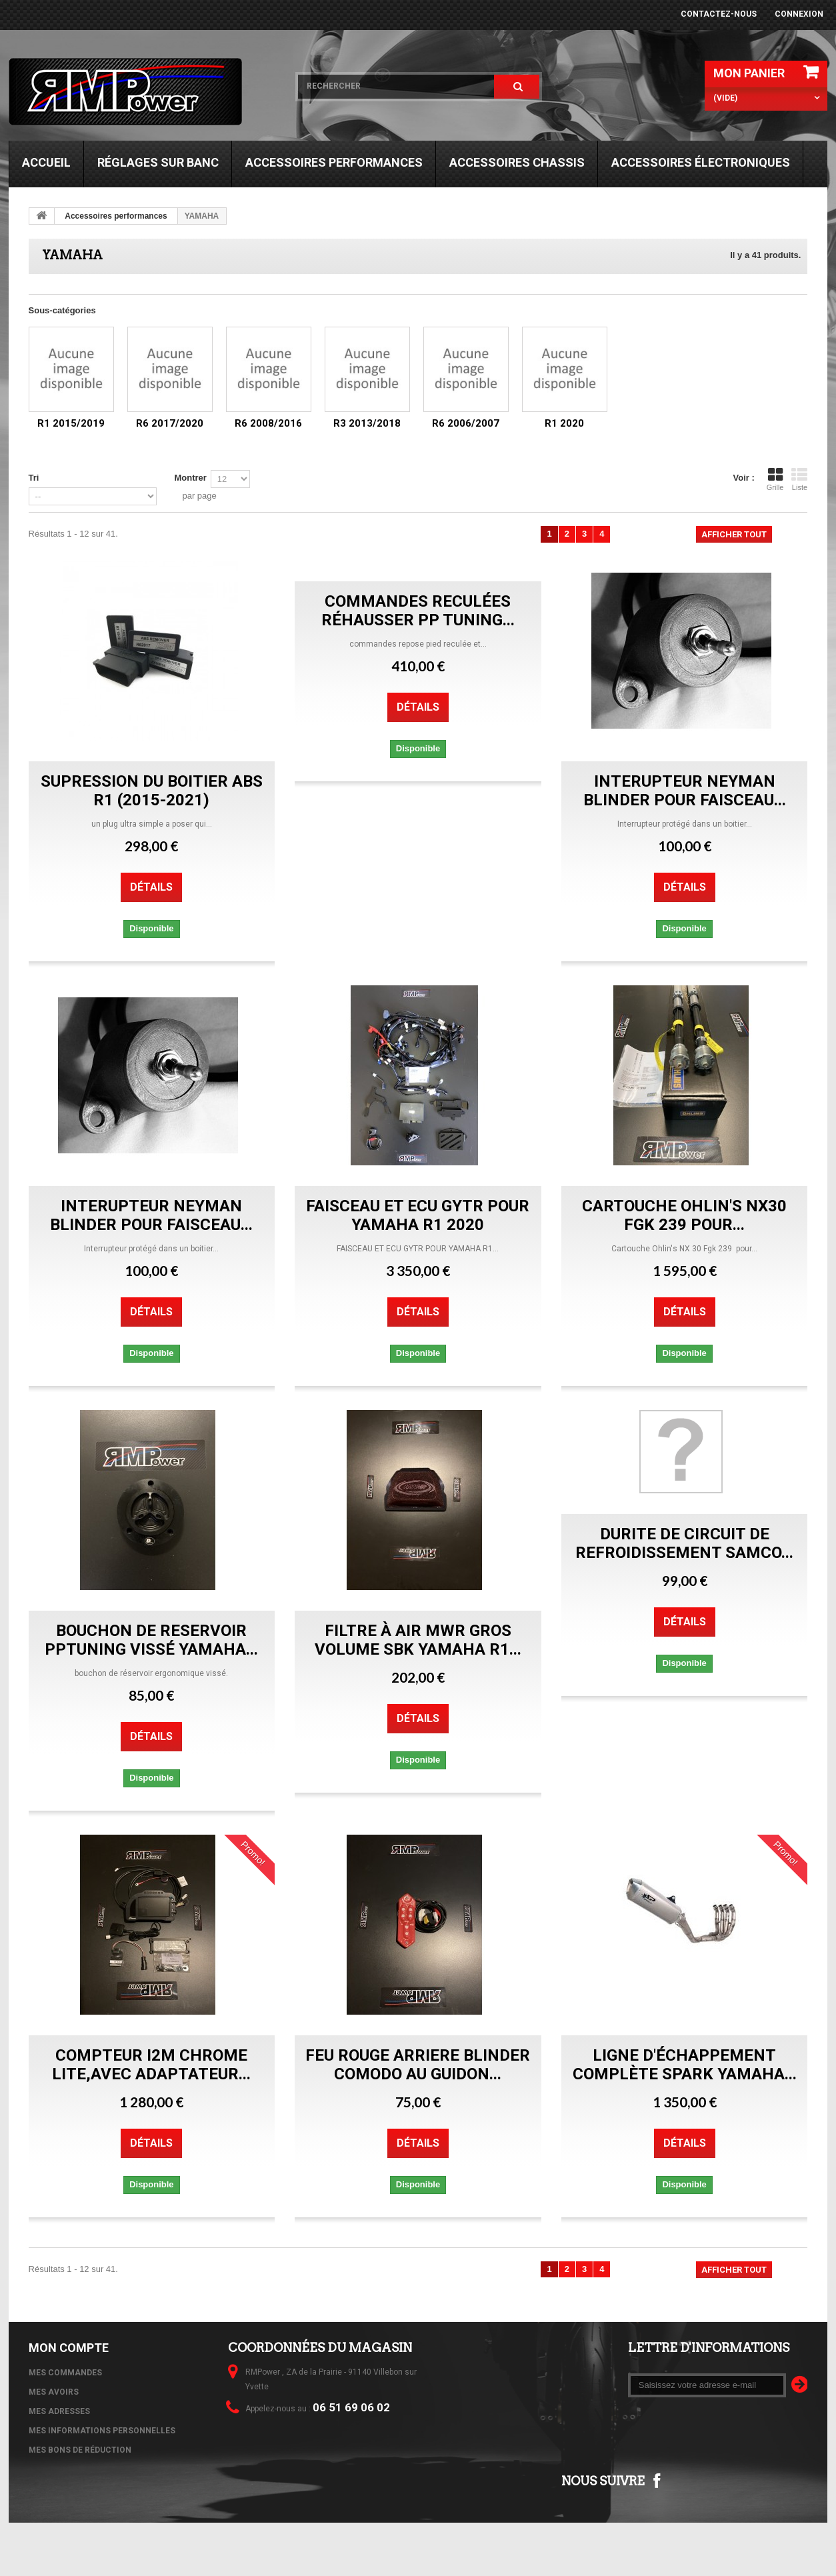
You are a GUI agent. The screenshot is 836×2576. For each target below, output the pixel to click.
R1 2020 (564, 423)
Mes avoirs (54, 2392)
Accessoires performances (334, 162)
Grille (775, 479)
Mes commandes (65, 2372)
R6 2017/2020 (169, 423)
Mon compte (69, 2348)
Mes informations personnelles (102, 2430)
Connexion (799, 14)
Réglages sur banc (158, 162)
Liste (799, 479)
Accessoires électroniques (700, 162)
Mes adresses (59, 2411)
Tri (34, 478)
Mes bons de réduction (80, 2450)
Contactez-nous (719, 14)
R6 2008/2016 (268, 423)
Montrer (190, 478)
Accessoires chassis (517, 162)
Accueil (46, 162)
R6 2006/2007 (465, 423)
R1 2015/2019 (71, 423)
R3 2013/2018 (367, 423)
